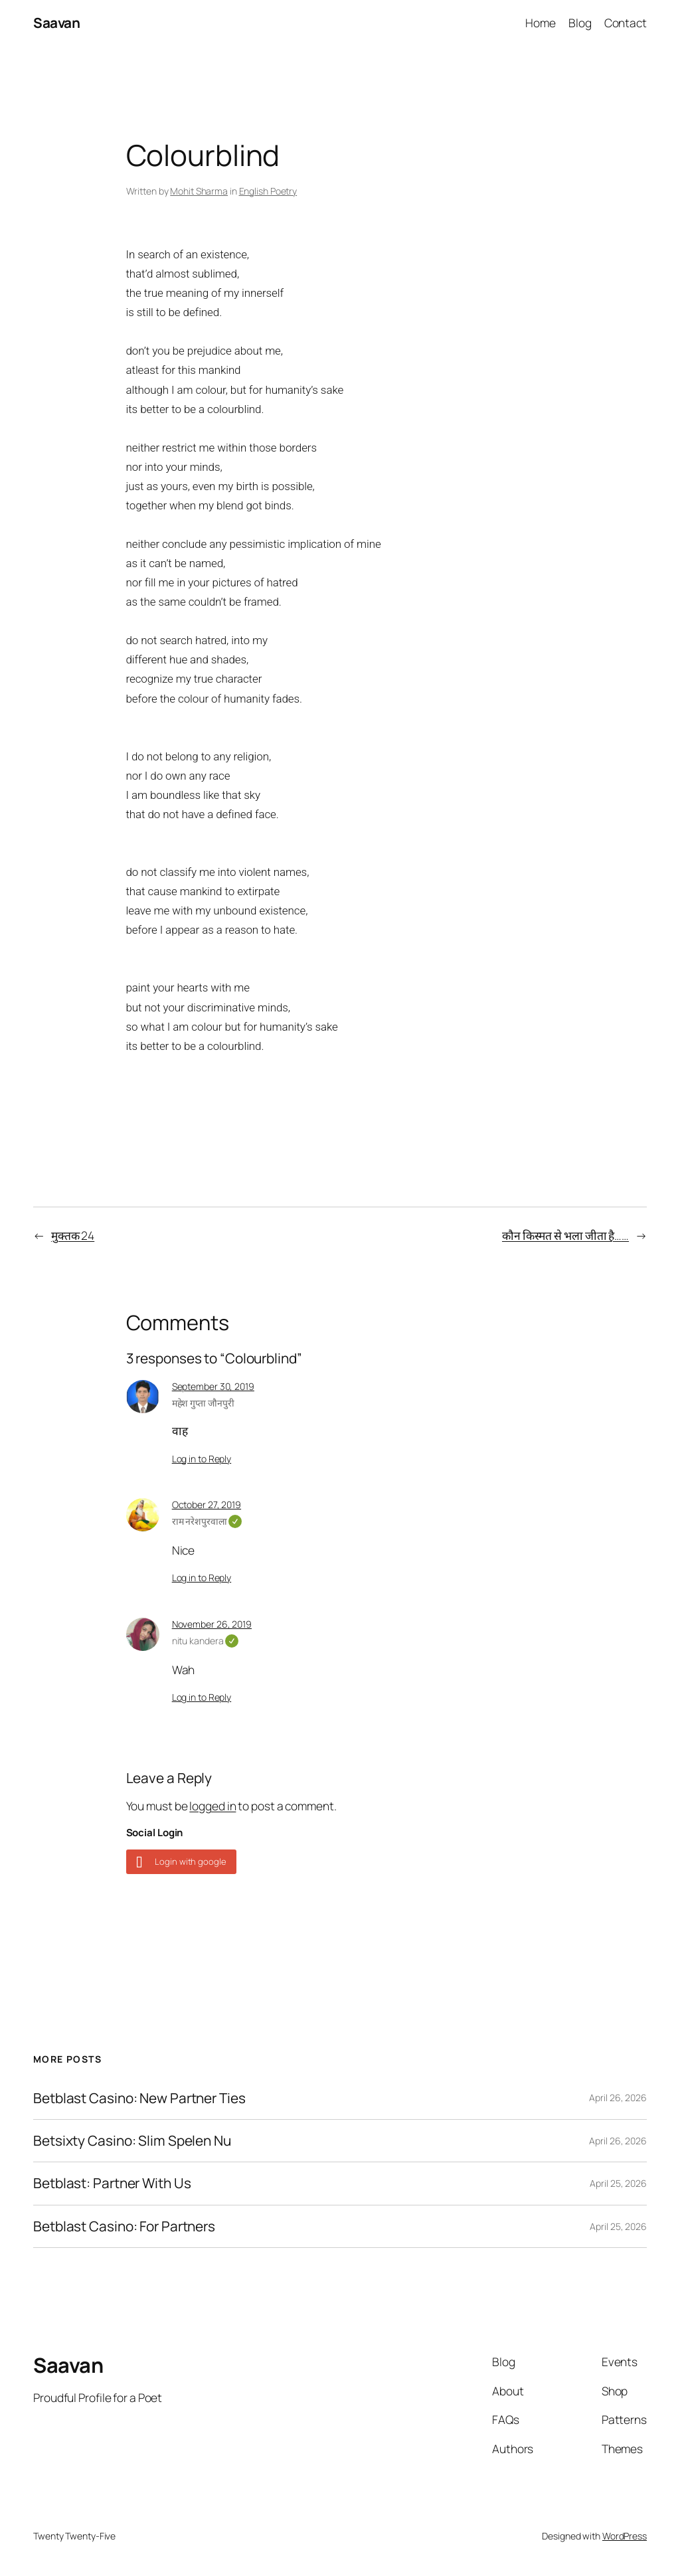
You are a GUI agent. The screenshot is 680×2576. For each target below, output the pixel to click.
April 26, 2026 (618, 2097)
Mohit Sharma (199, 191)
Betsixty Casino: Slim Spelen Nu (132, 2140)
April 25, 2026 (618, 2183)
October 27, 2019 (206, 1504)
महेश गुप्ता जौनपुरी (203, 1403)
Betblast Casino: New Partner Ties (139, 2098)
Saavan (56, 22)
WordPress (624, 2536)
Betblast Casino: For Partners (124, 2226)
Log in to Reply (202, 1458)
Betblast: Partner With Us (112, 2183)
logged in (212, 1806)
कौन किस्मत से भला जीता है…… (565, 1235)
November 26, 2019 (212, 1624)
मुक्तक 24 (72, 1235)
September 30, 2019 (213, 1386)
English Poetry (268, 191)
